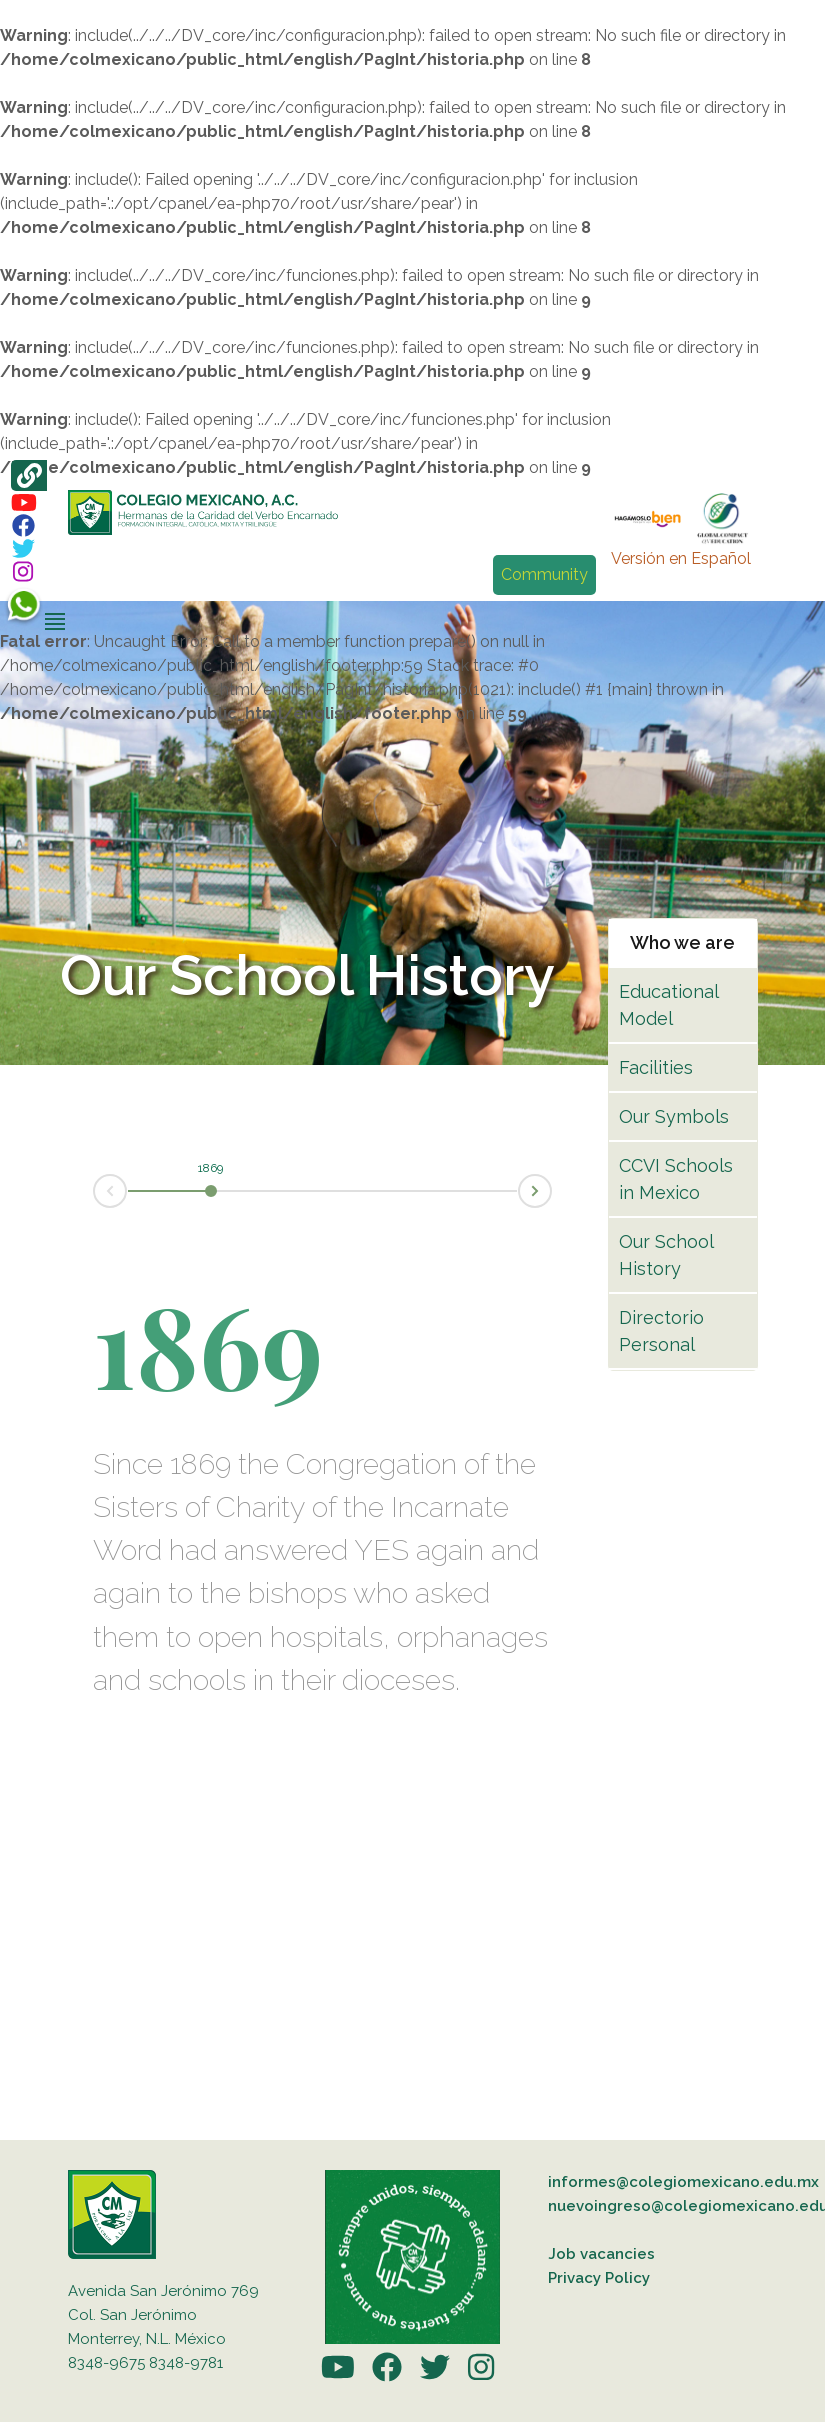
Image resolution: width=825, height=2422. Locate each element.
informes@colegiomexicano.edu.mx (683, 2182)
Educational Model (668, 1005)
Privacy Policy (599, 2278)
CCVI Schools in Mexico (676, 1179)
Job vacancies (601, 2254)
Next (551, 1189)
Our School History (666, 1255)
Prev (94, 1192)
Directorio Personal (661, 1331)
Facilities (656, 1067)
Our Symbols (674, 1116)
